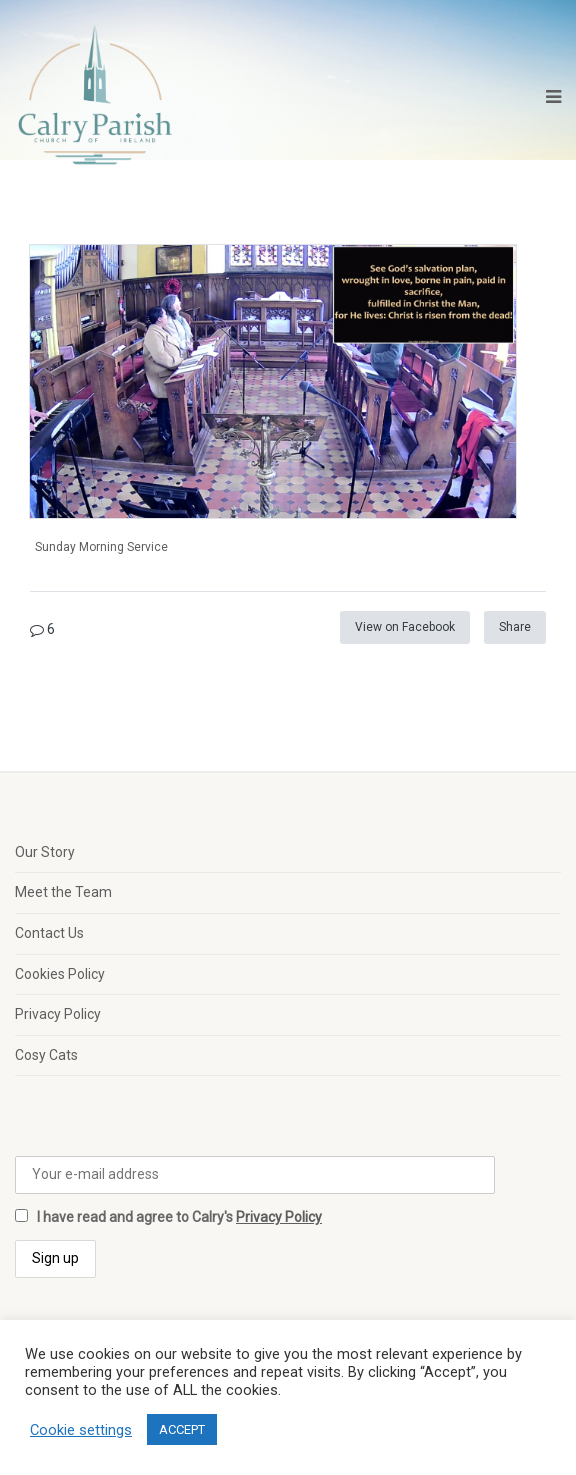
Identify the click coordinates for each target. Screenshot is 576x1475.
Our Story (45, 852)
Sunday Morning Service (101, 547)
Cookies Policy (60, 974)
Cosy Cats (46, 1055)
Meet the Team (63, 892)
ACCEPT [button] (182, 1429)
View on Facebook (405, 627)
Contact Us (49, 933)
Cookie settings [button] (81, 1430)
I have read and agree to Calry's (168, 1217)
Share (515, 627)
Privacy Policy (58, 1014)
